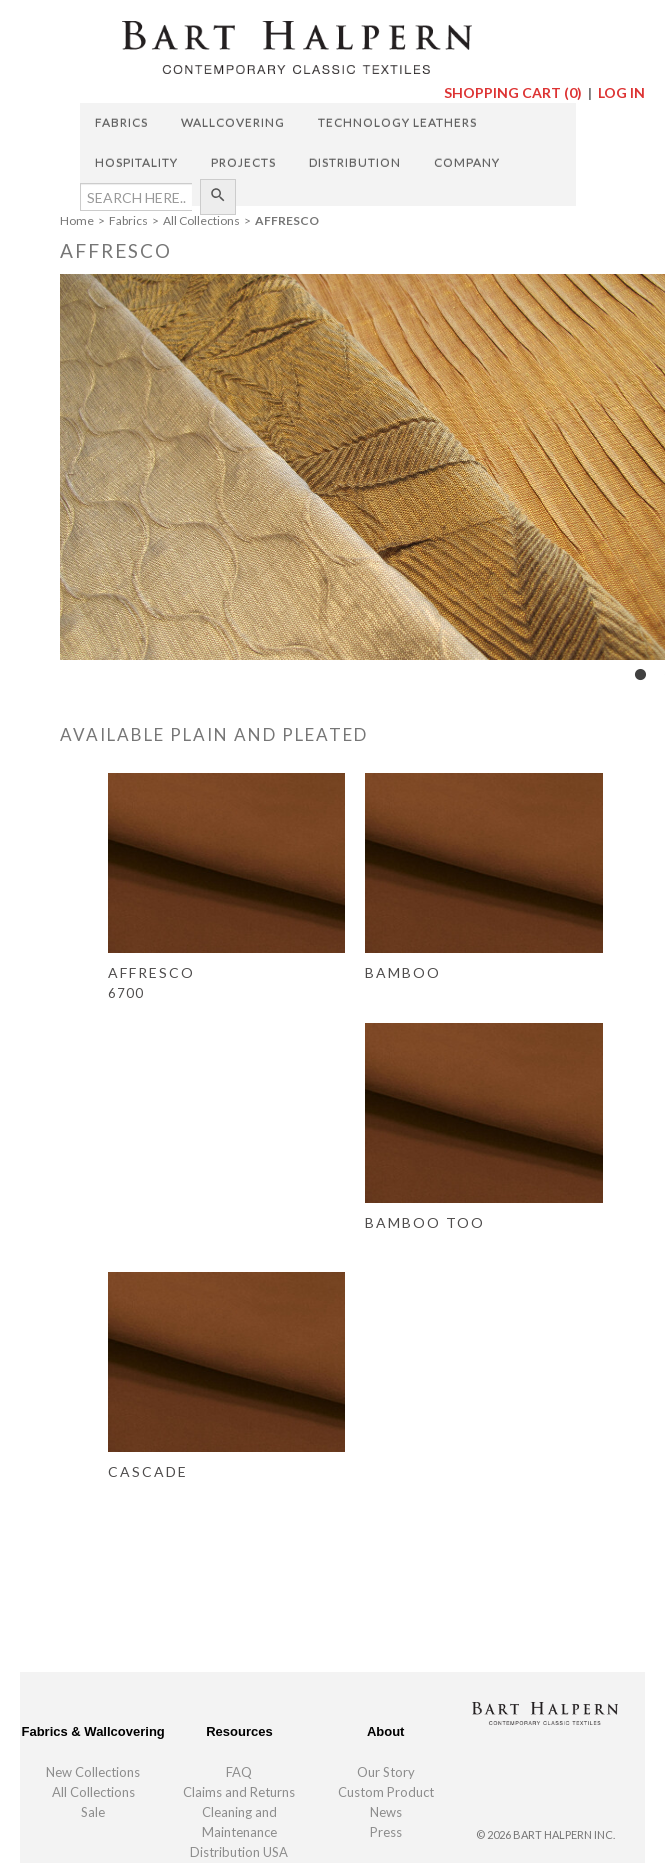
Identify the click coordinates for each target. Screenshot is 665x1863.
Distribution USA (239, 1852)
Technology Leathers (397, 122)
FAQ (239, 1772)
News (386, 1812)
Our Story (386, 1772)
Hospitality (136, 162)
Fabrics (121, 122)
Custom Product (386, 1792)
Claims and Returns (239, 1792)
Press (386, 1832)
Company (467, 162)
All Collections (93, 1792)
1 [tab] (640, 675)
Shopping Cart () (514, 92)
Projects (243, 162)
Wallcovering (233, 122)
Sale (93, 1812)
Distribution (355, 162)
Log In (621, 92)
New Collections (93, 1772)
